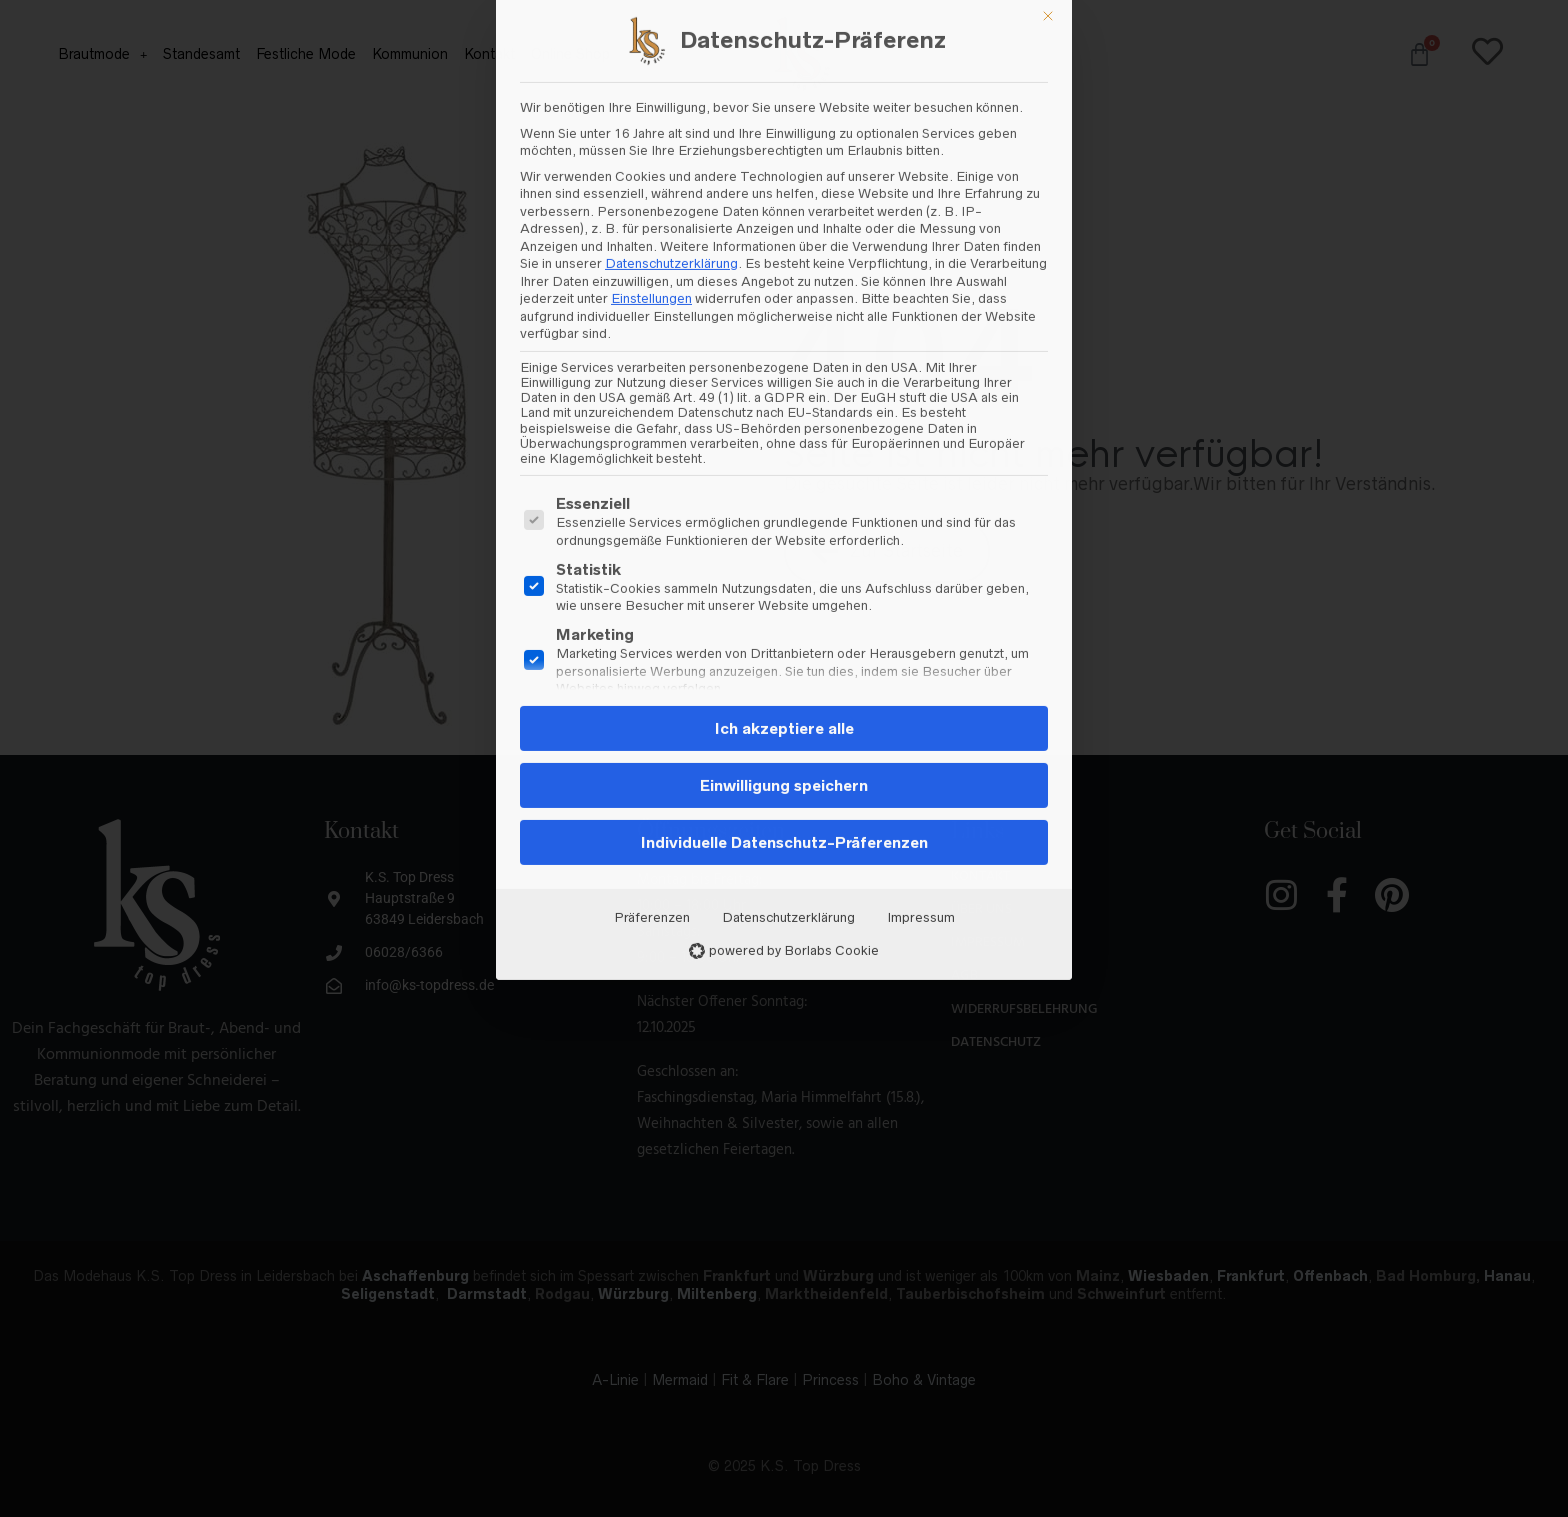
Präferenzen (652, 427)
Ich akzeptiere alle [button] (784, 238)
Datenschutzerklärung (788, 427)
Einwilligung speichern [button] (784, 295)
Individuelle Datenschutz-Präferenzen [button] (784, 352)
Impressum (921, 427)
